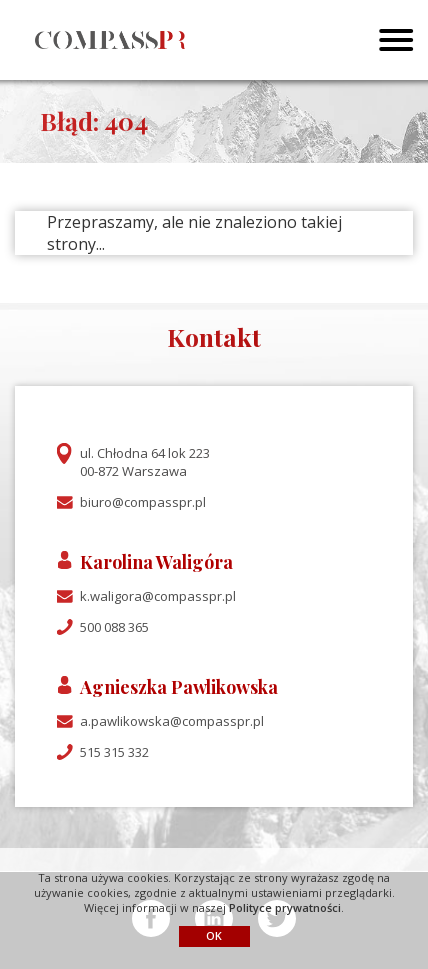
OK (214, 935)
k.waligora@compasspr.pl (158, 596)
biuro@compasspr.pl (143, 502)
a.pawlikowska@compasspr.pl (172, 721)
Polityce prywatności (285, 907)
